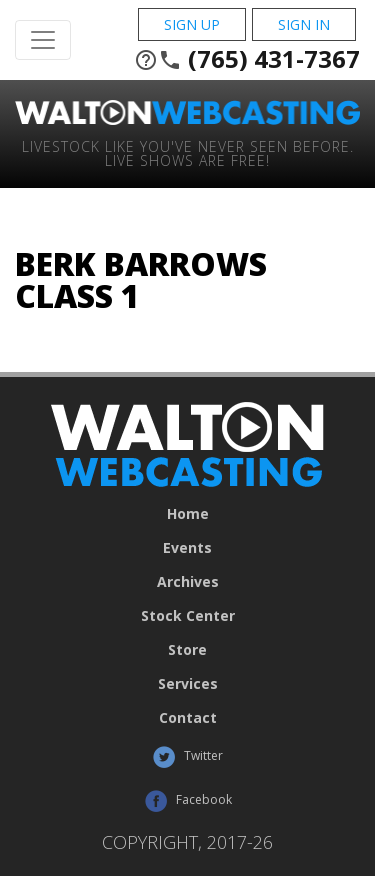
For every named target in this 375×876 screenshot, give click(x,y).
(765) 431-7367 (247, 59)
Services (188, 684)
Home (188, 514)
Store (187, 650)
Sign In (304, 24)
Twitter (187, 757)
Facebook (188, 801)
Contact (188, 718)
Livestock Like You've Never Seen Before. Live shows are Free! (188, 152)
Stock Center (188, 616)
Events (187, 548)
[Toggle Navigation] (43, 40)
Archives (188, 582)
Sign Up (192, 24)
